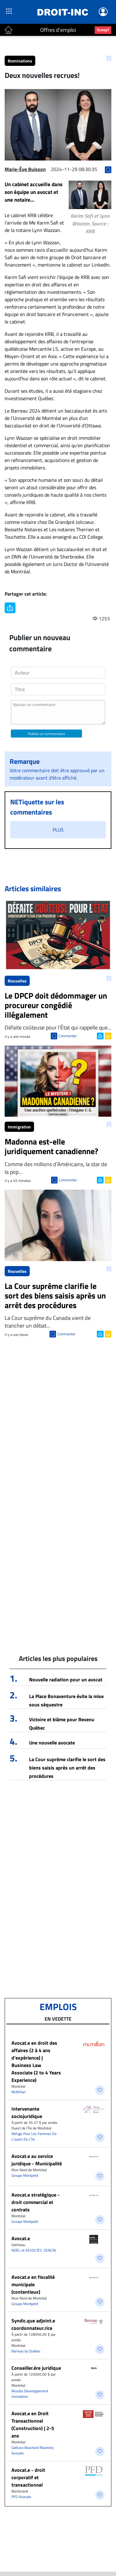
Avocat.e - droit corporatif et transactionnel (28, 2477)
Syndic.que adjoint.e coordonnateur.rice (33, 2324)
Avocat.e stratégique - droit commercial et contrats (35, 2202)
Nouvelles (17, 981)
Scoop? (103, 30)
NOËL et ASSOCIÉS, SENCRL (34, 2250)
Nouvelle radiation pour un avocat (65, 1679)
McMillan (18, 2092)
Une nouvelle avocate (52, 1742)
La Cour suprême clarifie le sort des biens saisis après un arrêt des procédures (67, 1768)
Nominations (20, 61)
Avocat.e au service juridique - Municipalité (36, 2159)
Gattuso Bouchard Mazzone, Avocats (32, 2450)
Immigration (19, 1126)
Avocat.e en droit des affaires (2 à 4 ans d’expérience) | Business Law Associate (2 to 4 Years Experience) (36, 2061)
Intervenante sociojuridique (26, 2112)
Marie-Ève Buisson (25, 169)
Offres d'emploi (58, 30)
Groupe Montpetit (24, 2175)
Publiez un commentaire (46, 734)
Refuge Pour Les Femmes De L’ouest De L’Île (34, 2136)
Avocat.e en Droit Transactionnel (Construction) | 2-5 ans (32, 2424)
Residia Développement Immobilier (29, 2393)
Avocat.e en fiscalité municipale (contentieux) (33, 2284)
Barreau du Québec (26, 2351)
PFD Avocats (21, 2497)
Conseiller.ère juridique (36, 2368)
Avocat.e (20, 2238)
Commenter (67, 1036)
